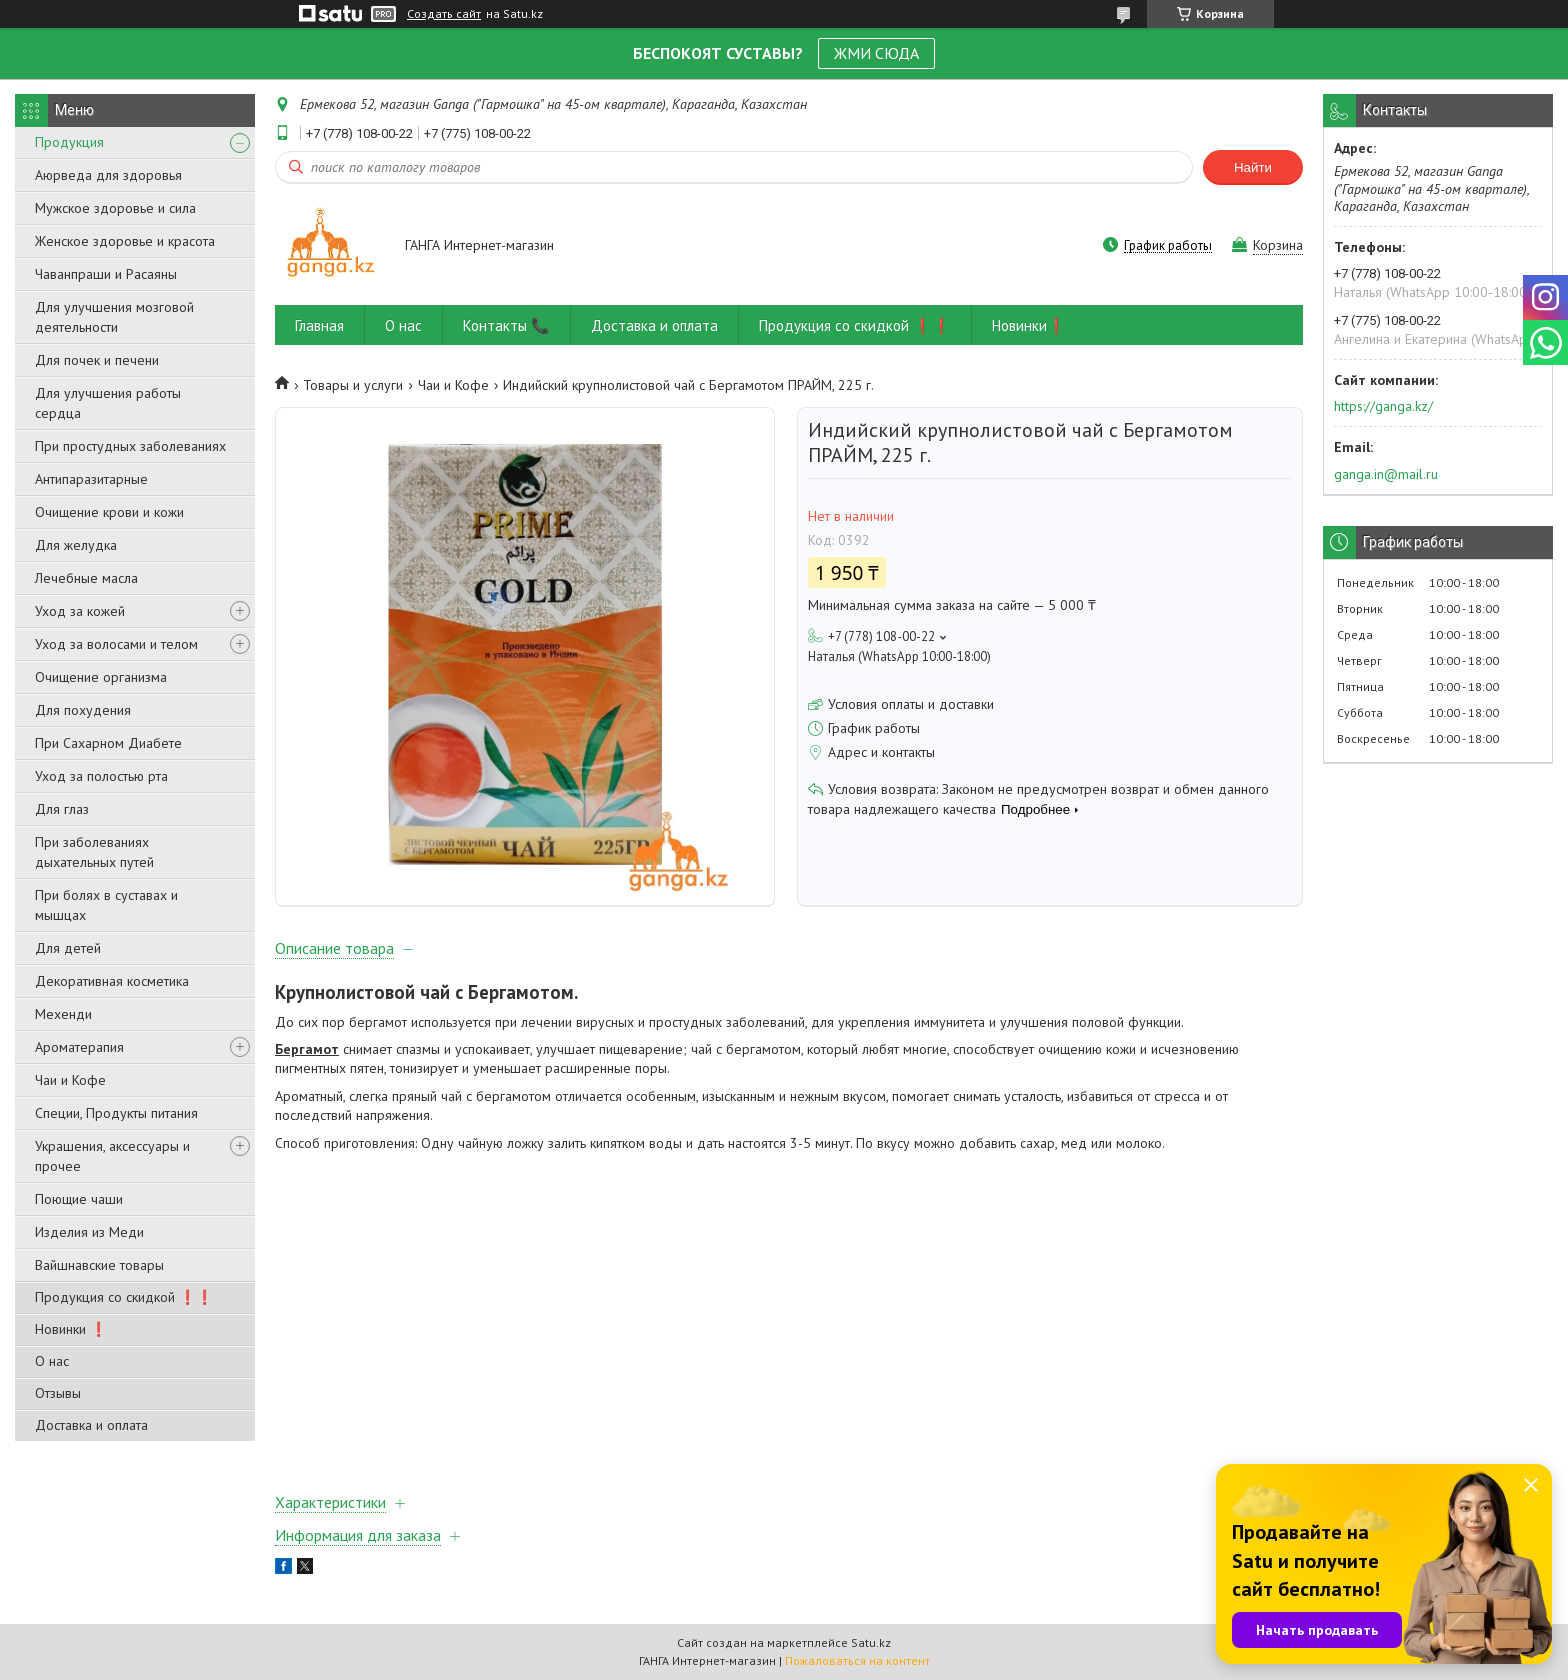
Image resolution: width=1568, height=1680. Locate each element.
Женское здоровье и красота (125, 241)
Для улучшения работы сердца (108, 403)
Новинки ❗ (71, 1329)
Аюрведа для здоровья (108, 175)
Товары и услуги (353, 385)
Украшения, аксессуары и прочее (112, 1156)
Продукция (69, 142)
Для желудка (76, 545)
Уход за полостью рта (101, 776)
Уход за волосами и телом (116, 644)
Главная (319, 325)
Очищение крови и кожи (109, 512)
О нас (52, 1361)
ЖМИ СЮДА (876, 53)
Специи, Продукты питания (116, 1113)
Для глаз (62, 809)
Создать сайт (444, 14)
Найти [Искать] (1253, 167)
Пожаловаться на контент (857, 1660)
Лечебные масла (86, 578)
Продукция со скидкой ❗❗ (124, 1297)
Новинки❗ (1029, 325)
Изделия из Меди (89, 1232)
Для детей (68, 948)
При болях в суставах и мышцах (106, 905)
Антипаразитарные (91, 479)
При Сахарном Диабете (108, 743)
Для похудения (83, 710)
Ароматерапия (79, 1047)
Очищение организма (101, 677)
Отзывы (58, 1393)
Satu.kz (871, 1642)
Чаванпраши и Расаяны (106, 274)
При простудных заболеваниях (130, 446)
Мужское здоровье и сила (115, 208)
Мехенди (63, 1014)
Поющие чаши (79, 1199)
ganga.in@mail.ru (1386, 474)
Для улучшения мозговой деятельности (114, 317)
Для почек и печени (97, 360)
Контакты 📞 (506, 325)
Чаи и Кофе (70, 1080)
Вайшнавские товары (99, 1265)
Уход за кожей (80, 611)
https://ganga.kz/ (1383, 406)
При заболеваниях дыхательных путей (94, 852)
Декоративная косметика (112, 981)
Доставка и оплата (91, 1425)
